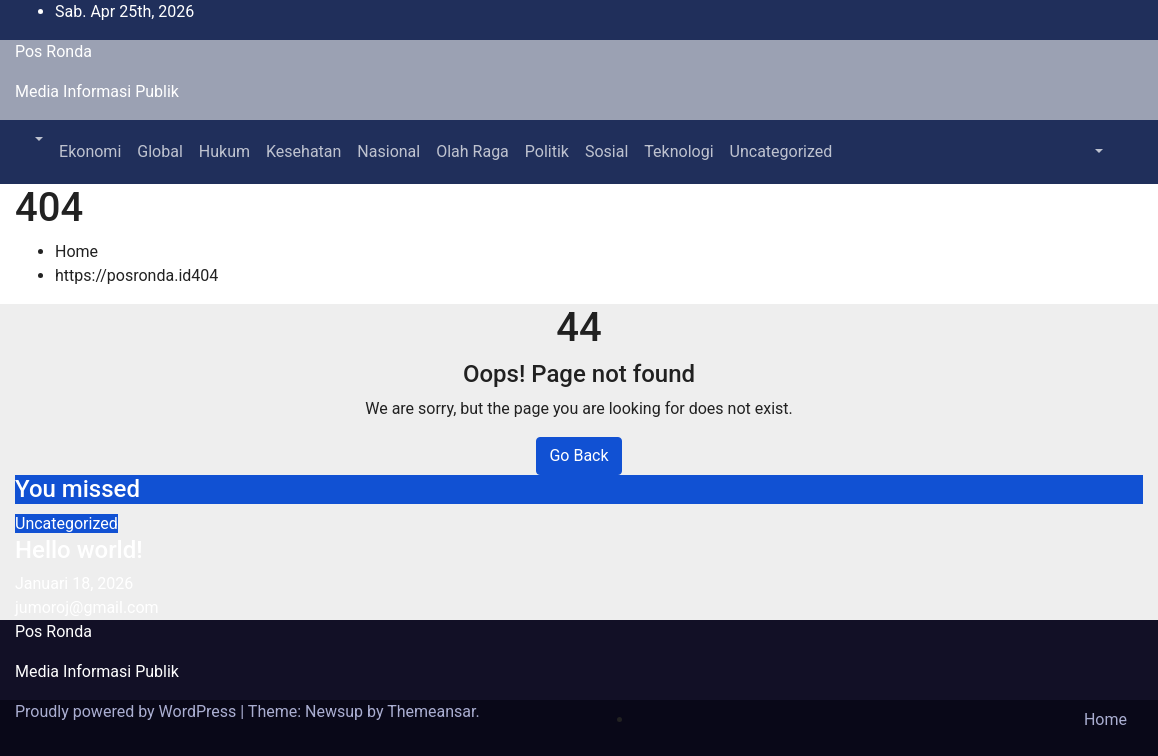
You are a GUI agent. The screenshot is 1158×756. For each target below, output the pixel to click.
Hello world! (79, 550)
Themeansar (431, 711)
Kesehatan (303, 151)
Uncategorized (781, 151)
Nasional (388, 151)
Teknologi (678, 151)
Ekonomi (90, 151)
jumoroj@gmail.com (87, 607)
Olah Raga (472, 151)
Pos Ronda (53, 51)
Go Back (578, 455)
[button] (37, 139)
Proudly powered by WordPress (127, 711)
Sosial (606, 151)
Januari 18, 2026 (74, 583)
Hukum (224, 151)
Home (76, 251)
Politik (547, 151)
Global (160, 151)
